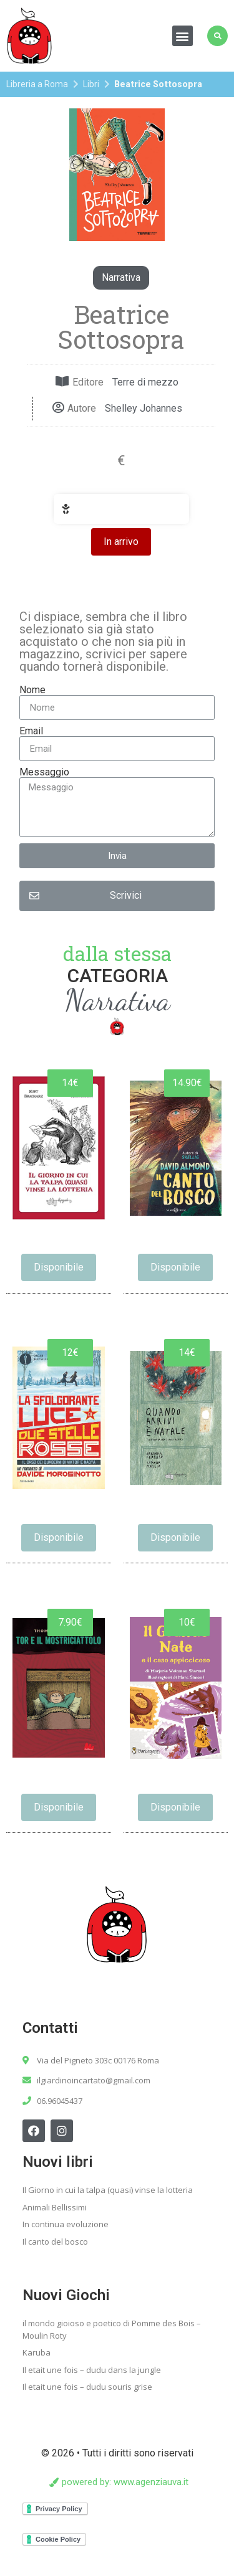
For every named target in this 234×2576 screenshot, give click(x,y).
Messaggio (44, 772)
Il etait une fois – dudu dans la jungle (91, 2369)
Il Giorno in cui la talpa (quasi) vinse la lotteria (107, 2189)
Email (31, 731)
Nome (32, 690)
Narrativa (121, 277)
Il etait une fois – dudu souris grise (87, 2386)
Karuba (36, 2352)
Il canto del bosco (55, 2241)
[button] (182, 36)
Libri (91, 84)
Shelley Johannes (143, 408)
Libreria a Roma (37, 84)
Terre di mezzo (145, 382)
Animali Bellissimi (54, 2207)
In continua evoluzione (65, 2224)
